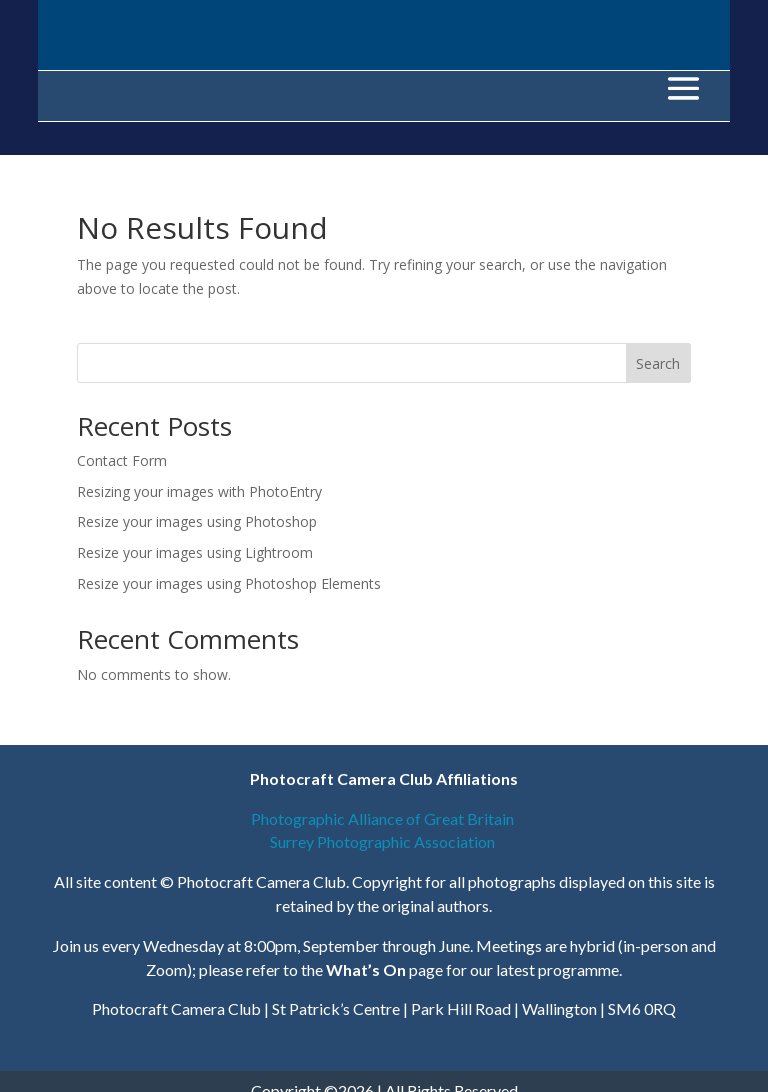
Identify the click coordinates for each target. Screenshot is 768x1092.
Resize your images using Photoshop (197, 521)
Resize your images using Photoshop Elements (229, 583)
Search (658, 363)
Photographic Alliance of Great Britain (384, 818)
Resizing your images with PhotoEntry (199, 491)
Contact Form (122, 460)
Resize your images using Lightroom (195, 552)
